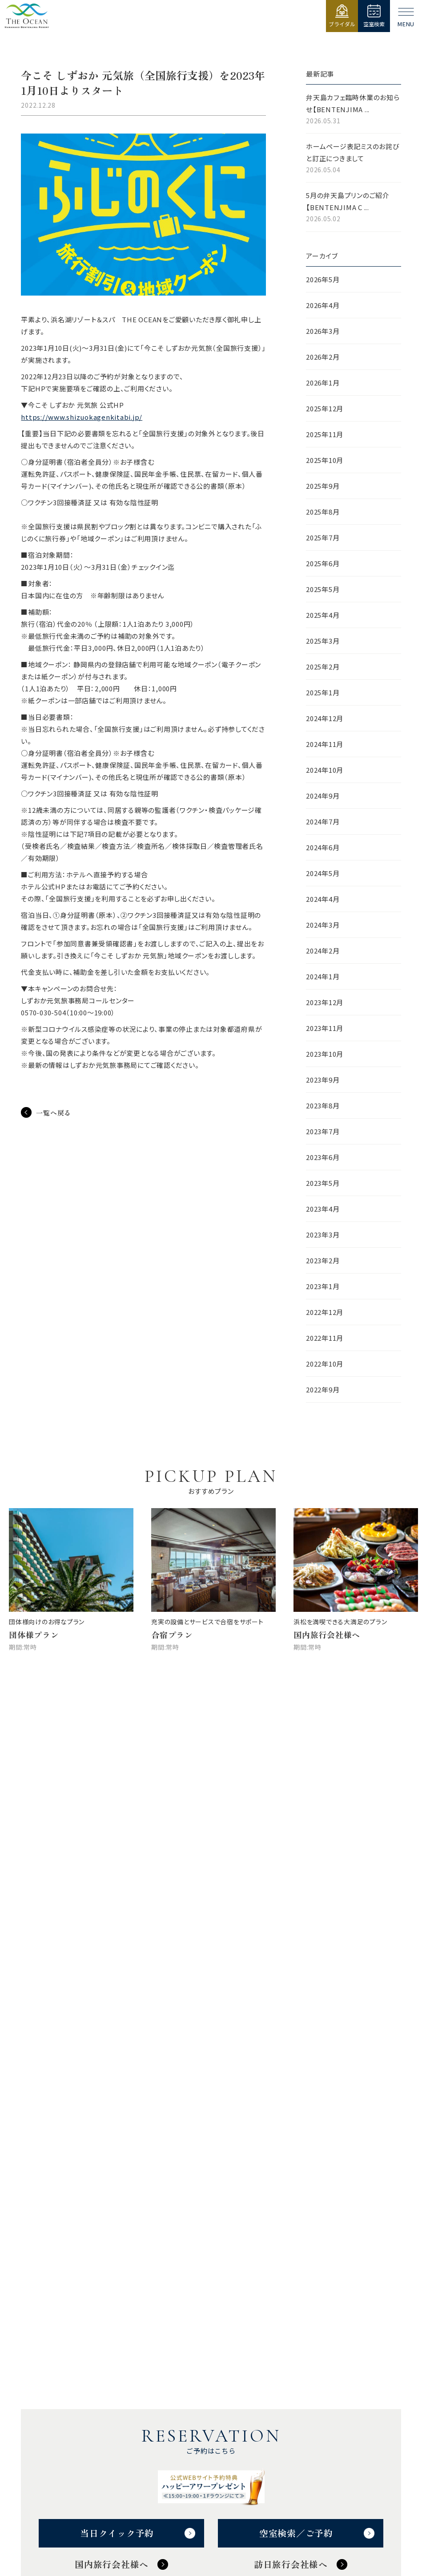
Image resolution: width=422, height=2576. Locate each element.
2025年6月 (322, 563)
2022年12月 (324, 1312)
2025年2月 (322, 666)
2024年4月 (322, 899)
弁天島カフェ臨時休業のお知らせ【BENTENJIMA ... (353, 109)
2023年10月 (324, 1054)
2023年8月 (322, 1105)
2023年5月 (322, 1183)
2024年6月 (322, 847)
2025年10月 (324, 460)
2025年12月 (324, 408)
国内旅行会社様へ (112, 2564)
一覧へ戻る (53, 1112)
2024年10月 (324, 770)
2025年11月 (324, 434)
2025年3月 (322, 640)
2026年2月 (322, 356)
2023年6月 (322, 1157)
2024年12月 (324, 718)
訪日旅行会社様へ (291, 2564)
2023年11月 (324, 1028)
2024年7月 (322, 821)
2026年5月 (322, 279)
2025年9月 (322, 486)
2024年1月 (322, 976)
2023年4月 (322, 1208)
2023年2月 (322, 1260)
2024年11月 (324, 744)
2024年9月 (322, 795)
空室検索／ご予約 (296, 2533)
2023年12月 (324, 1002)
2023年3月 (322, 1234)
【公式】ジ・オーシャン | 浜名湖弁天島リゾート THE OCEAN (26, 16)
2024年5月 (322, 873)
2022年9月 (322, 1389)
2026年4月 (322, 305)
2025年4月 (322, 615)
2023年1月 (322, 1286)
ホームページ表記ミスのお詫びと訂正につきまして (353, 158)
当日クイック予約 (117, 2533)
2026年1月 (322, 382)
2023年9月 (322, 1079)
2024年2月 (322, 950)
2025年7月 (322, 537)
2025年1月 (322, 692)
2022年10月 (324, 1363)
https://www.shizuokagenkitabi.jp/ (81, 417)
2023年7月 (322, 1131)
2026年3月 (322, 331)
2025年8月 (322, 511)
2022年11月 (324, 1338)
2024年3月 (322, 924)
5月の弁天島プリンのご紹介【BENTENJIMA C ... (353, 207)
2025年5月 (322, 589)
